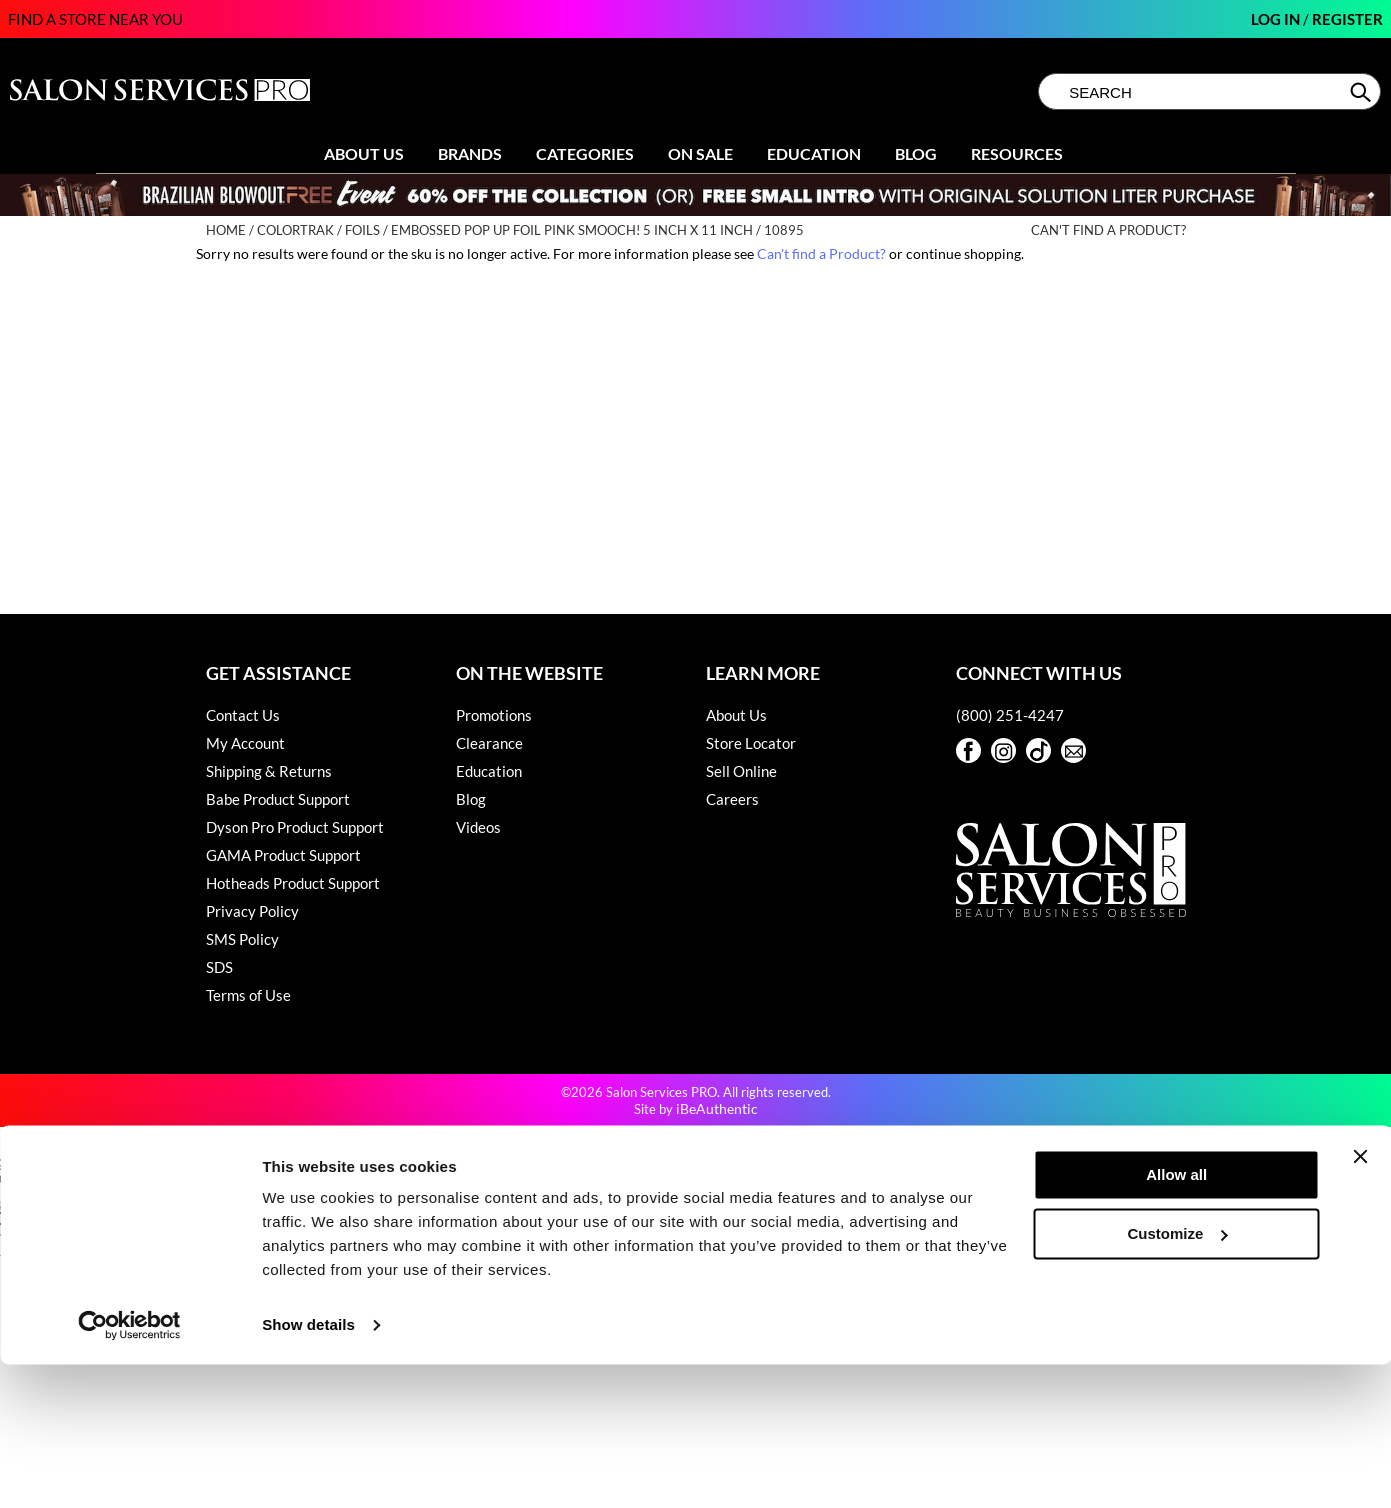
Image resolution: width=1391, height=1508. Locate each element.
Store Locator (751, 743)
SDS (219, 967)
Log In (1277, 19)
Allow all (1176, 1318)
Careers (732, 799)
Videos (478, 827)
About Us (364, 153)
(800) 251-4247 (1010, 715)
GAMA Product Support (283, 855)
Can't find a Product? (1108, 230)
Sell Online (741, 771)
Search (1362, 92)
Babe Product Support (278, 799)
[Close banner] (1360, 1300)
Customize (1178, 1376)
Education (814, 153)
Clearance (489, 743)
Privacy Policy (252, 911)
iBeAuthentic (717, 1108)
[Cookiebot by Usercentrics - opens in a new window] (129, 1469)
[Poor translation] (73, 1218)
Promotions (494, 715)
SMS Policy (242, 939)
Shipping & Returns (269, 771)
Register (1347, 19)
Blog (916, 153)
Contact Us (243, 715)
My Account (245, 743)
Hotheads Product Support (293, 883)
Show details (308, 1468)
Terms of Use (248, 995)
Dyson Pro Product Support (295, 827)
